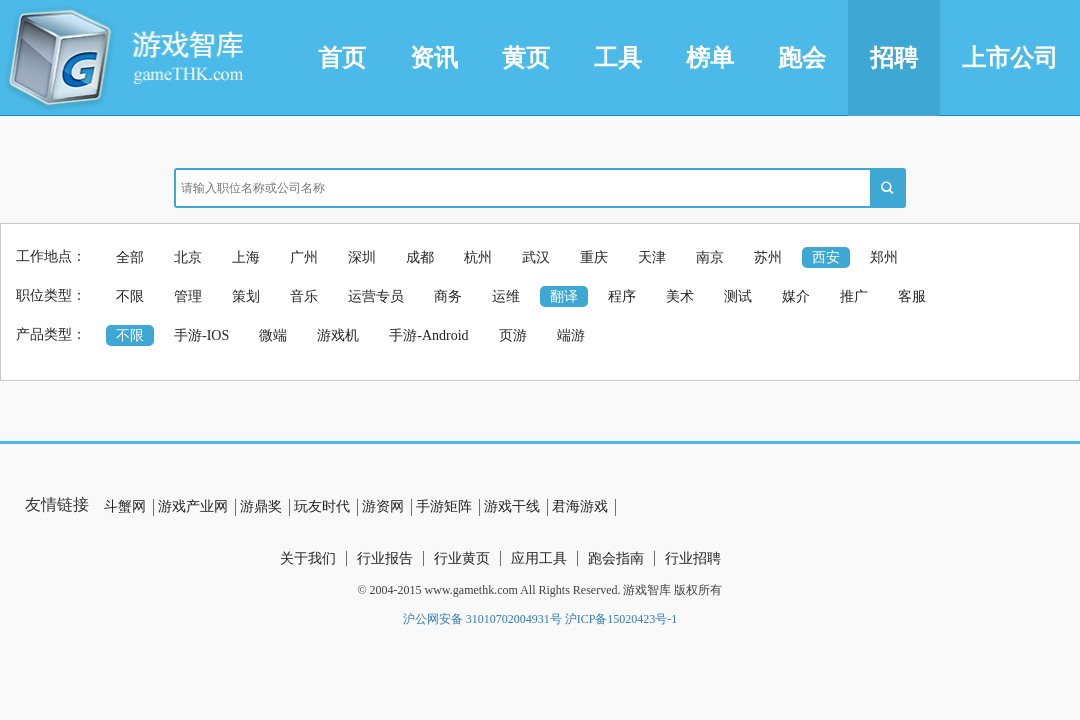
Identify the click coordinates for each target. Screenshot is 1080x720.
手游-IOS (201, 335)
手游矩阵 (444, 506)
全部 (130, 257)
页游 (513, 335)
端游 (571, 335)
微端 (273, 335)
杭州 (478, 257)
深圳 (362, 257)
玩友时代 (322, 506)
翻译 (564, 296)
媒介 (796, 296)
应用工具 (539, 558)
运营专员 (376, 296)
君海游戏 (580, 506)
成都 (420, 257)
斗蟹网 (125, 506)
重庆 (594, 257)
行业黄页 (462, 558)
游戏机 (338, 335)
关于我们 (308, 558)
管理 (188, 296)
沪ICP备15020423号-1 (621, 619)
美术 (680, 296)
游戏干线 (512, 506)
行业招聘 (693, 558)
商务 (448, 296)
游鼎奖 (261, 506)
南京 (710, 257)
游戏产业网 (193, 506)
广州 (304, 257)
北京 (188, 257)
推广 (854, 296)
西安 (826, 257)
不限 (130, 296)
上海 (246, 257)
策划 (246, 296)
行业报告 (385, 558)
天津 (652, 257)
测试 (738, 296)
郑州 (884, 257)
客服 (912, 296)
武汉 (536, 257)
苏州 (768, 257)
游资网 (383, 506)
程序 (622, 296)
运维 (506, 296)
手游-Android (428, 335)
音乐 (304, 296)
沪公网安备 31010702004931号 (482, 619)
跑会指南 (616, 558)
